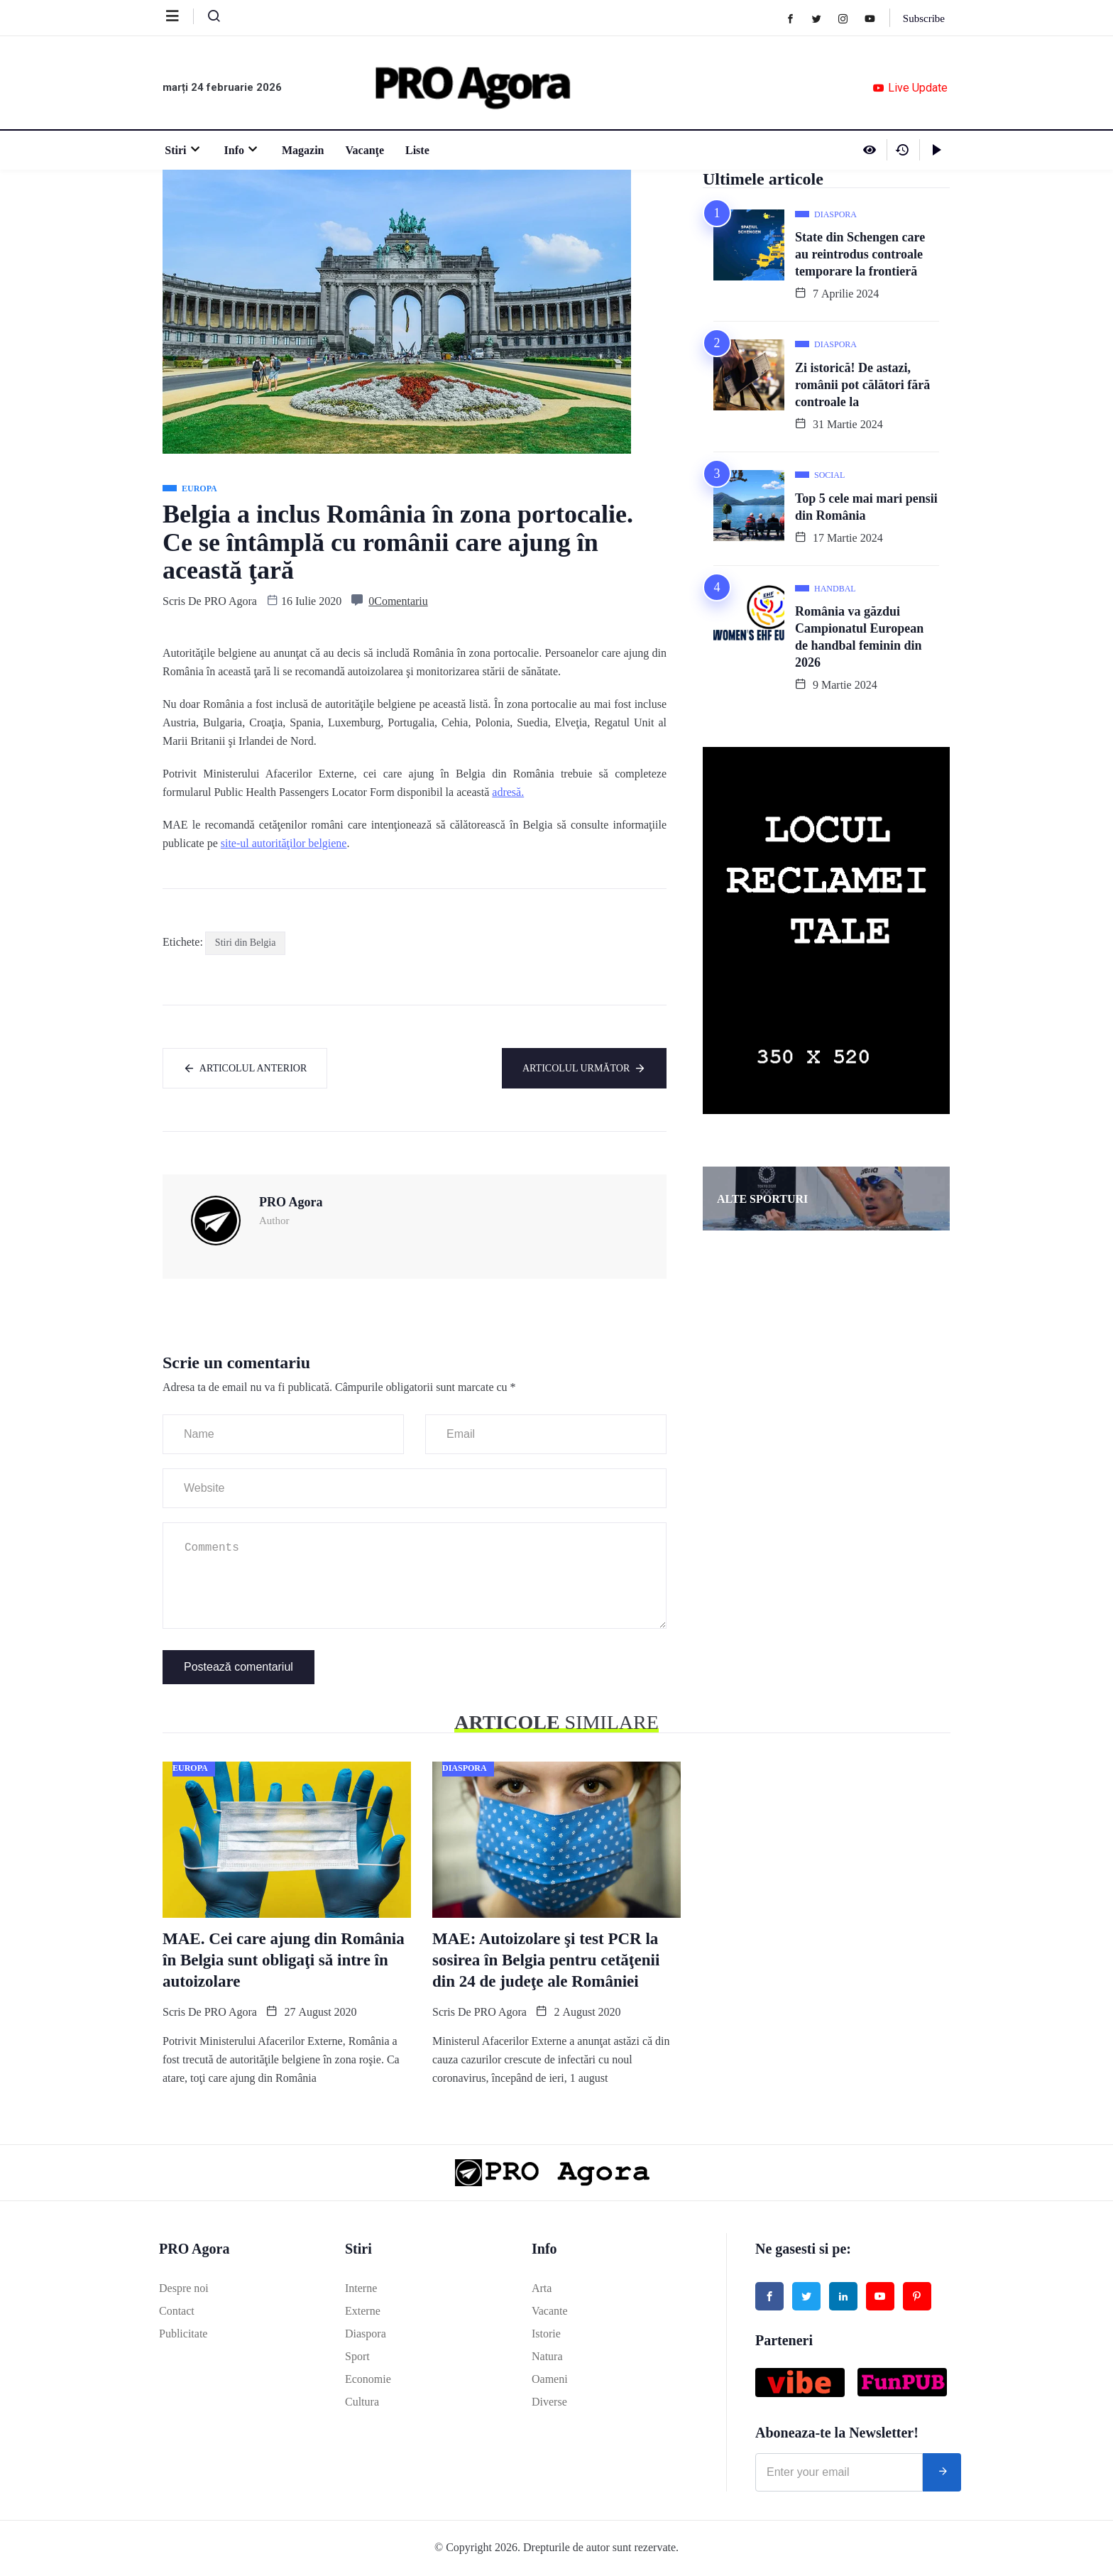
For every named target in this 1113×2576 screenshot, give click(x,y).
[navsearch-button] (208, 19)
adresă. (508, 792)
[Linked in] (843, 2297)
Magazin (301, 150)
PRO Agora (230, 601)
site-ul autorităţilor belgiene (284, 843)
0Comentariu (398, 601)
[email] (839, 2474)
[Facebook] (795, 18)
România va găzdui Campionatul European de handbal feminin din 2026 (859, 637)
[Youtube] (874, 18)
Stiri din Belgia (245, 942)
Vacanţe (362, 150)
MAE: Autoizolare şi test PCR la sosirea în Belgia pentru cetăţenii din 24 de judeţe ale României (545, 1961)
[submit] (942, 2474)
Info (239, 150)
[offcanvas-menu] (180, 16)
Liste (415, 150)
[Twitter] (821, 18)
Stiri (181, 150)
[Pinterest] (917, 2297)
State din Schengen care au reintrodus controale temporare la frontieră (860, 254)
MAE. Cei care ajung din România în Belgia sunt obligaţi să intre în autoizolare (284, 1961)
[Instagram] (848, 18)
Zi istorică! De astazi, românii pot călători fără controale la (862, 385)
